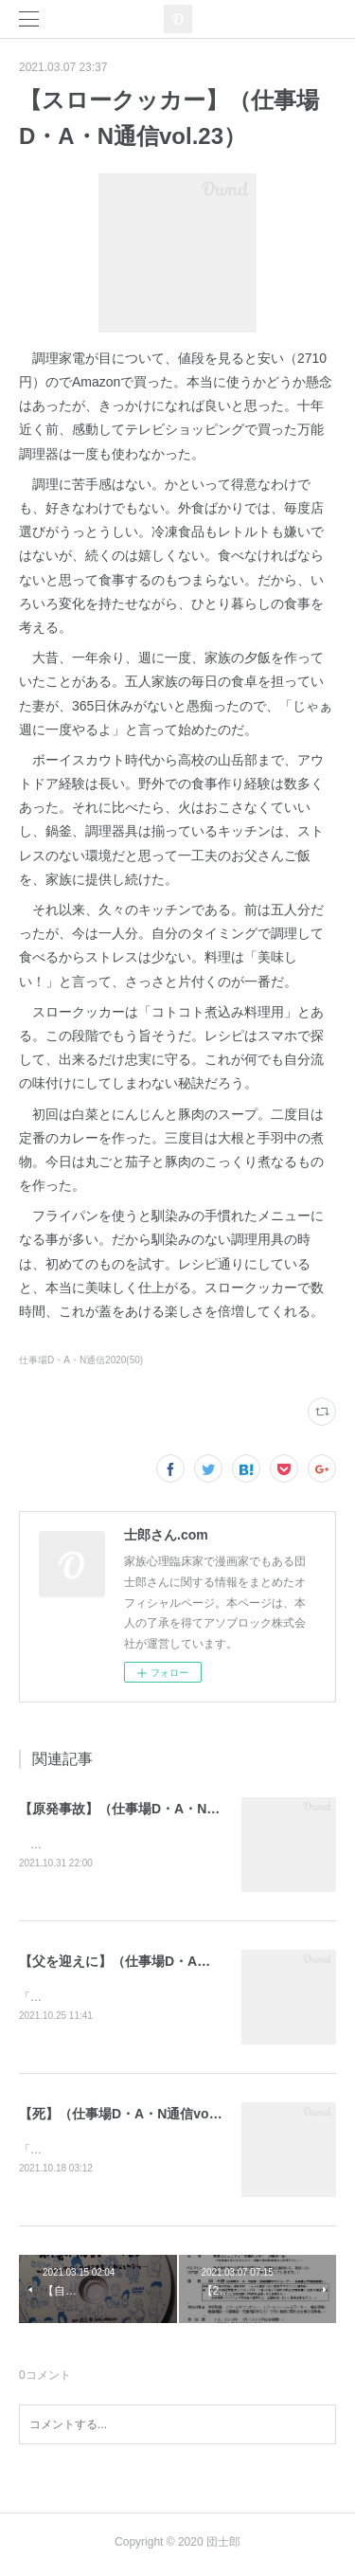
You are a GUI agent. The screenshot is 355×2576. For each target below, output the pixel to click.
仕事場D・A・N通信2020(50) (81, 1360)
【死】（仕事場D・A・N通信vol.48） (131, 2115)
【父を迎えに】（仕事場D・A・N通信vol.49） (158, 1962)
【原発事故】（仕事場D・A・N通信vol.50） (151, 1808)
